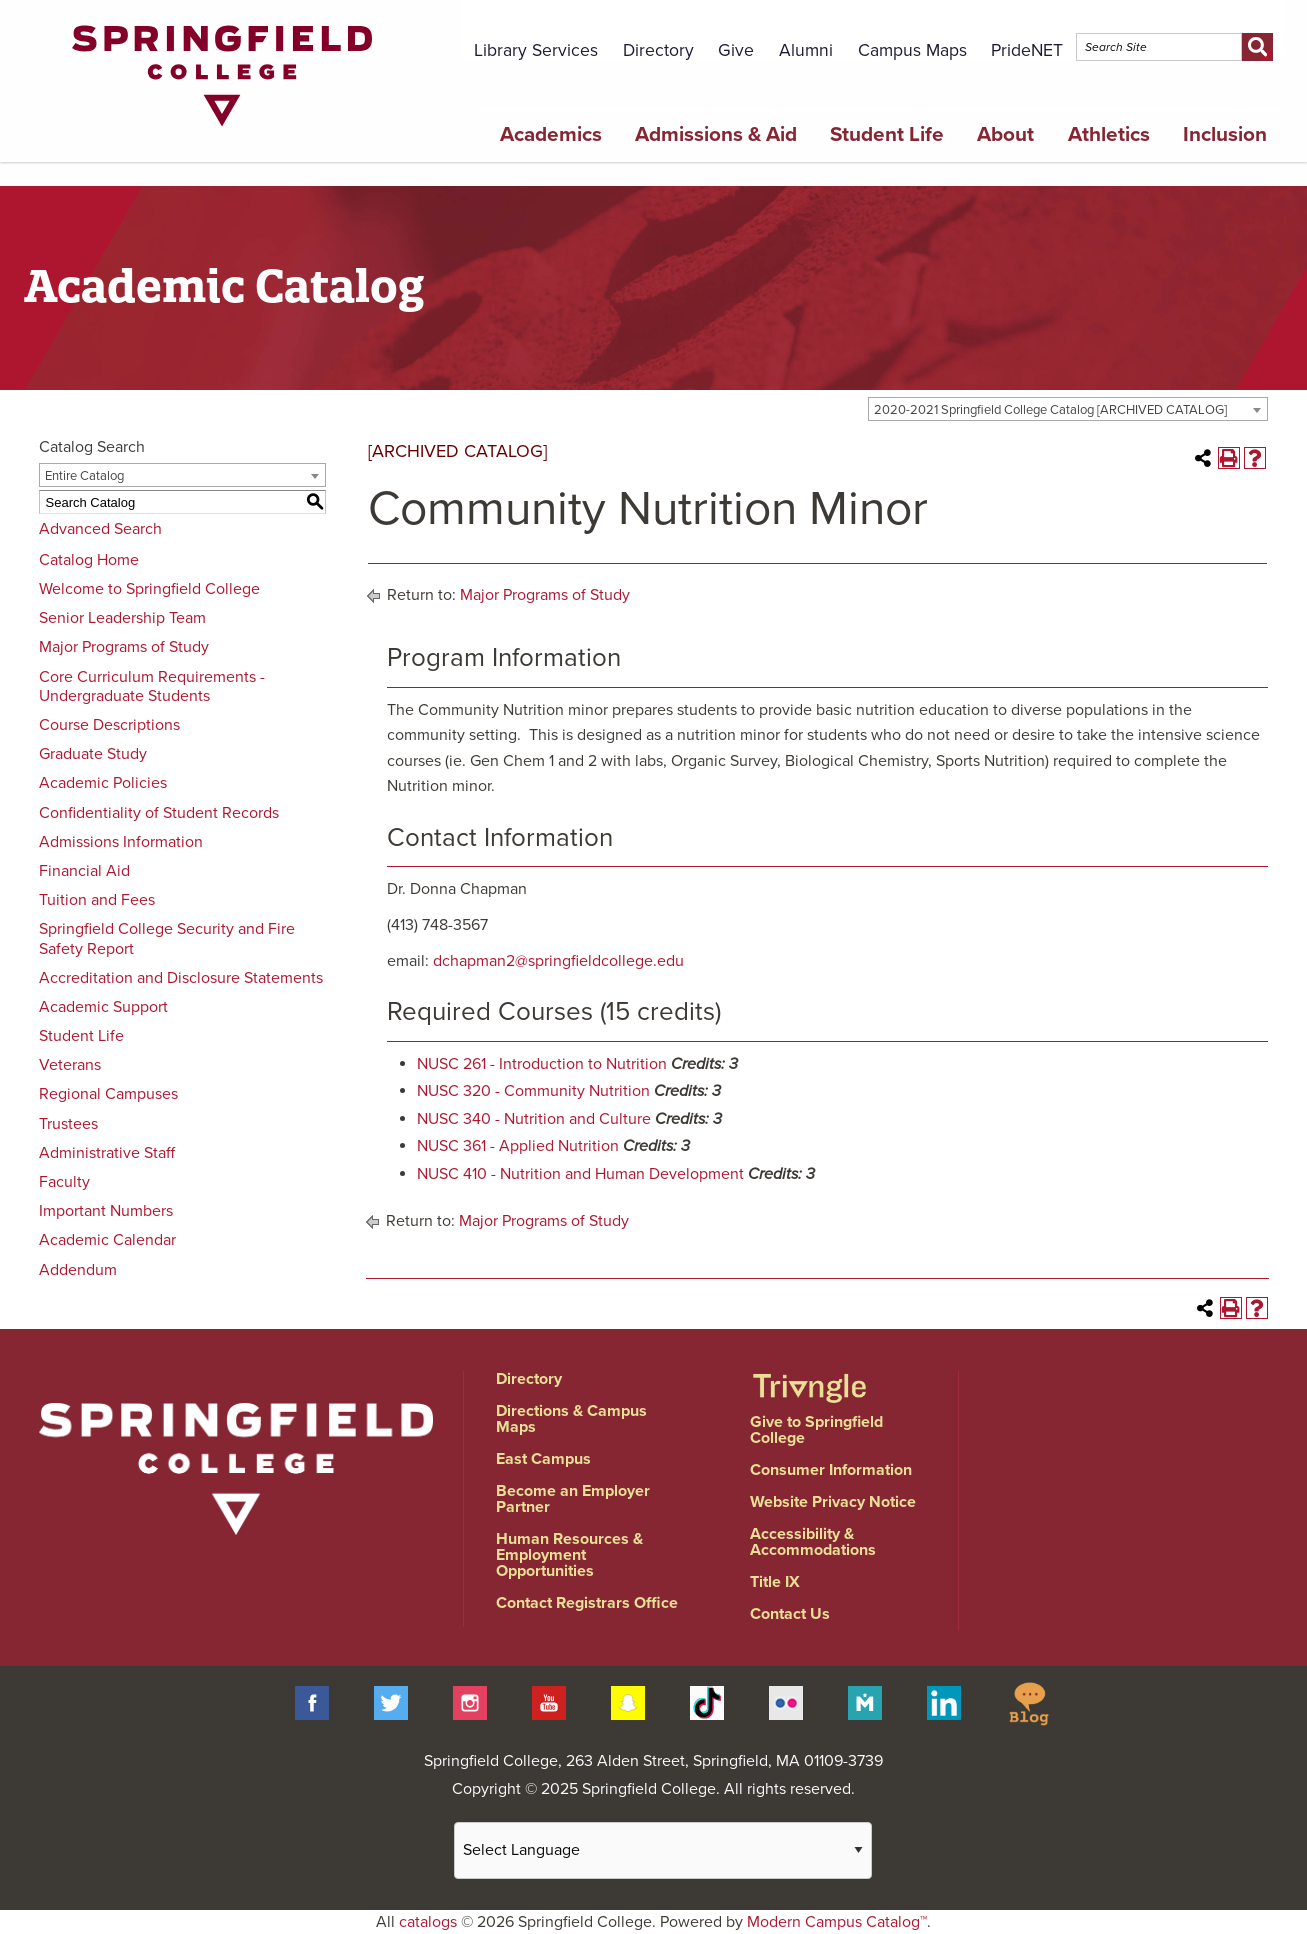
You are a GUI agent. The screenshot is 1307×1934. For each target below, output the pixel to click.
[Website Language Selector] (663, 1850)
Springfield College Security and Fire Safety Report (167, 938)
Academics (551, 134)
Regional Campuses (108, 1094)
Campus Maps (912, 50)
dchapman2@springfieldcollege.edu (558, 961)
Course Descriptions (109, 725)
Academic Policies (103, 783)
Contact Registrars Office (587, 1603)
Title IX (775, 1582)
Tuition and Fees (97, 900)
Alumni (806, 50)
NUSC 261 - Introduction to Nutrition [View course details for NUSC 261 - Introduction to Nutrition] (542, 1064)
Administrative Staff (107, 1153)
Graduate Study (93, 754)
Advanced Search (100, 529)
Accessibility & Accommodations (813, 1542)
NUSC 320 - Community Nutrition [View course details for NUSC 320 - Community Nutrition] (533, 1091)
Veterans (70, 1065)
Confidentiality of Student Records (159, 813)
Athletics (1109, 134)
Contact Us (790, 1614)
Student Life (887, 134)
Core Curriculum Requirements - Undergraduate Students (152, 686)
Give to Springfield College (816, 1430)
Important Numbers (106, 1211)
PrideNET (1027, 50)
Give (736, 50)
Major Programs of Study (124, 647)
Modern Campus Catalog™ (837, 1922)
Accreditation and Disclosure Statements (181, 978)
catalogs (428, 1922)
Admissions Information (121, 842)
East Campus (543, 1459)
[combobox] (1068, 409)
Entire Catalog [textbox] (84, 476)
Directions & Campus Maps (571, 1419)
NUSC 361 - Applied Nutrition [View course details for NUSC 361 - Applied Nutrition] (518, 1146)
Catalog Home (89, 560)
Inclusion (1225, 134)
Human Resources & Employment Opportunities (569, 1555)
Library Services (536, 50)
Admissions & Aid (716, 134)
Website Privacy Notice (833, 1502)
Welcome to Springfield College (149, 589)
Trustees (68, 1124)
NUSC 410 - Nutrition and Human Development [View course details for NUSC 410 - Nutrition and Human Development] (580, 1174)
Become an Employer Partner (573, 1499)
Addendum (78, 1270)
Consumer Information (831, 1470)
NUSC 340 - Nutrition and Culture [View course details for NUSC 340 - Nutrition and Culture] (534, 1119)
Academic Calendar (107, 1240)
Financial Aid (84, 871)
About (1005, 134)
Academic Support (103, 1007)
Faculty (64, 1182)
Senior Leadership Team (122, 618)
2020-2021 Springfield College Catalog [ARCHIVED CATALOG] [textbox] (1050, 410)
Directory (658, 50)
